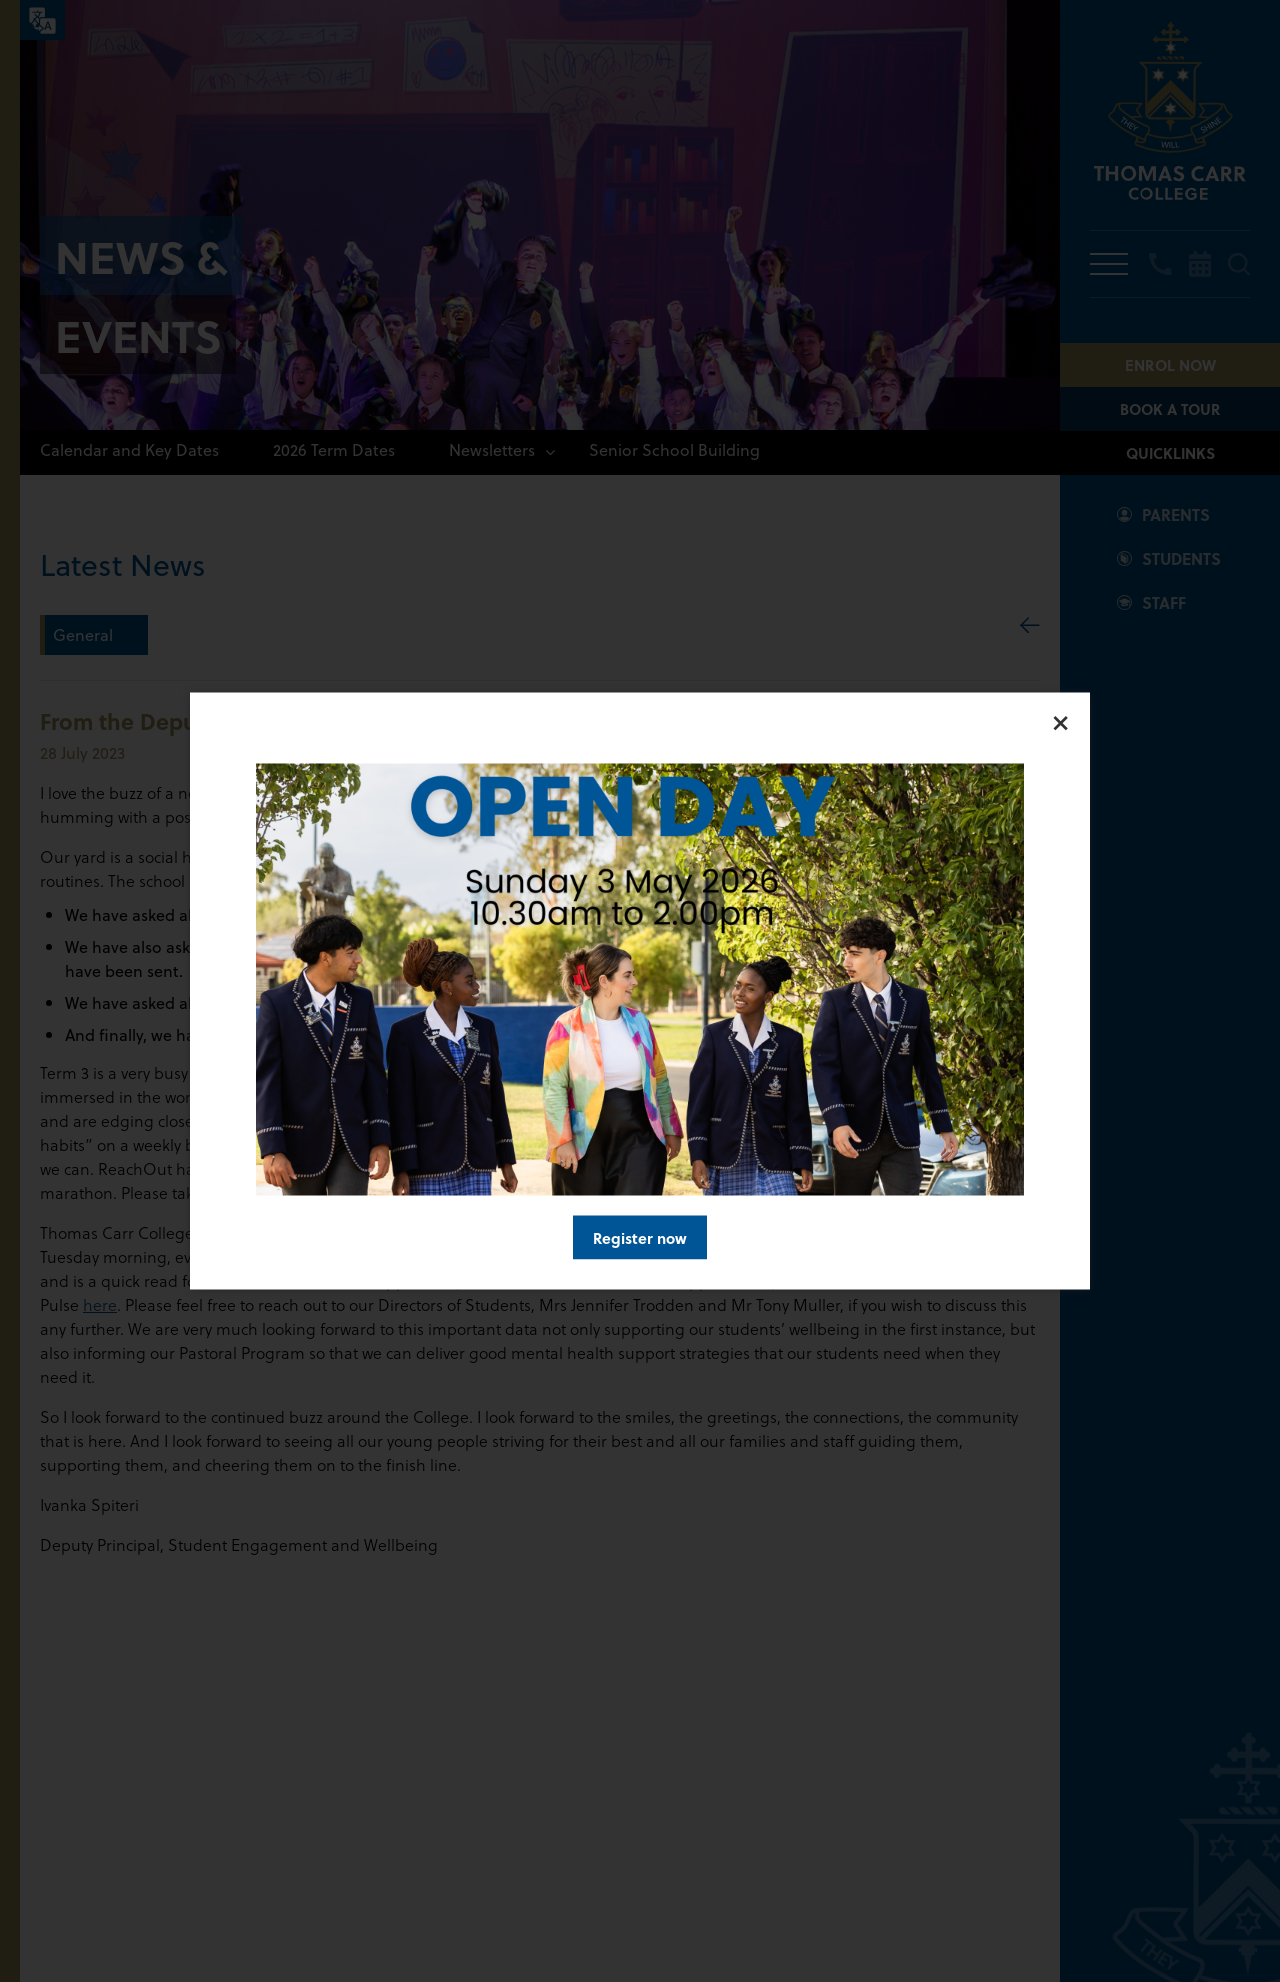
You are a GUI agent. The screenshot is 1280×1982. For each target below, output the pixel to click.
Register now (640, 1238)
